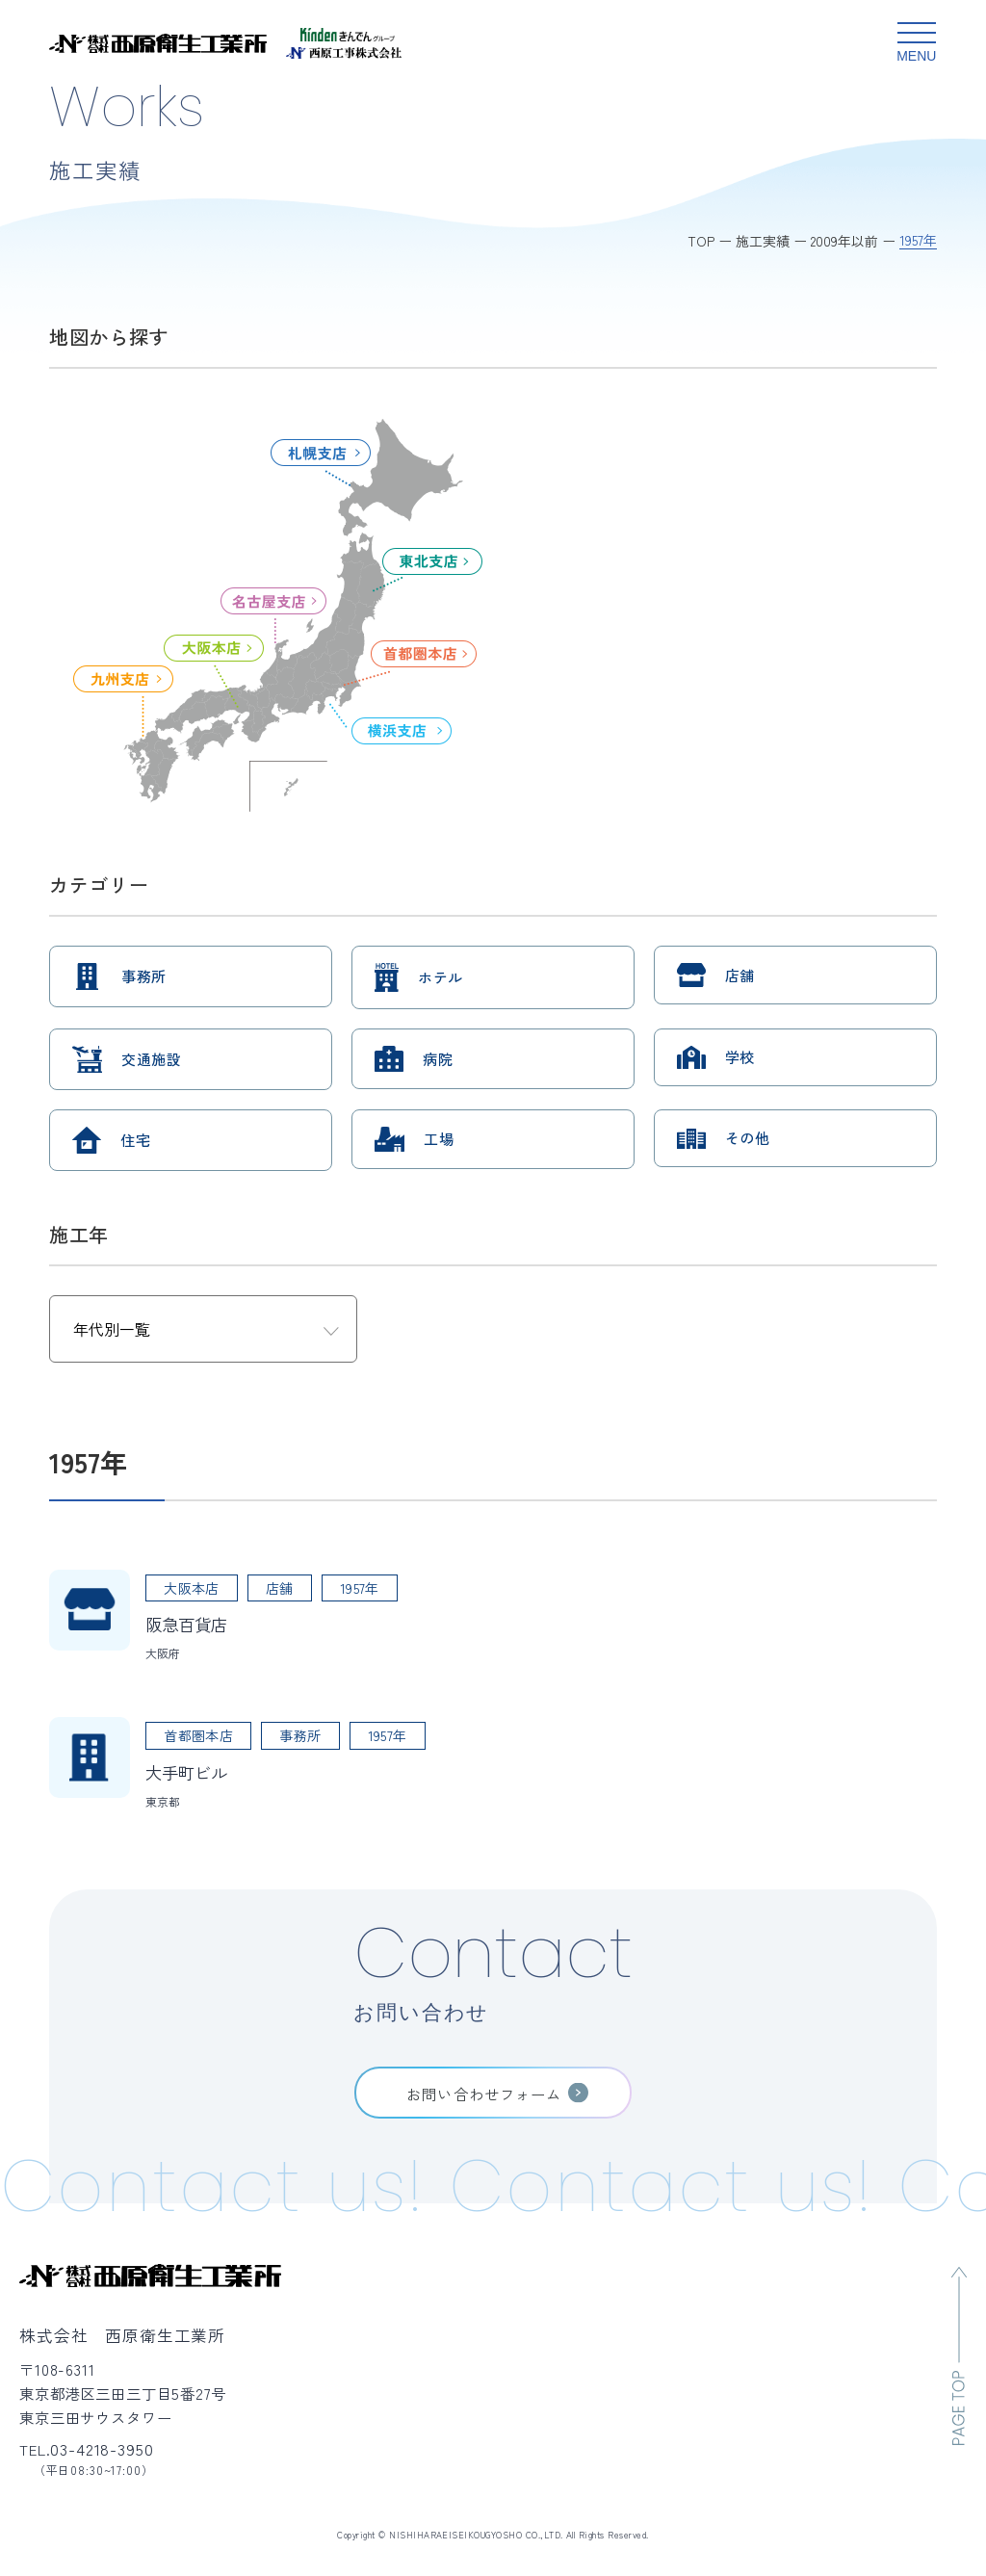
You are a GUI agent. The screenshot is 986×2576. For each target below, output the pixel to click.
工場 (439, 1139)
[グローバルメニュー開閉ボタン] (916, 43)
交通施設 (151, 1059)
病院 (438, 1059)
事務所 (143, 976)
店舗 (740, 975)
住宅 (135, 1140)
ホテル (440, 977)
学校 (740, 1057)
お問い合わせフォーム (483, 2093)
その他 (747, 1138)
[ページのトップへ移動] (959, 2356)
